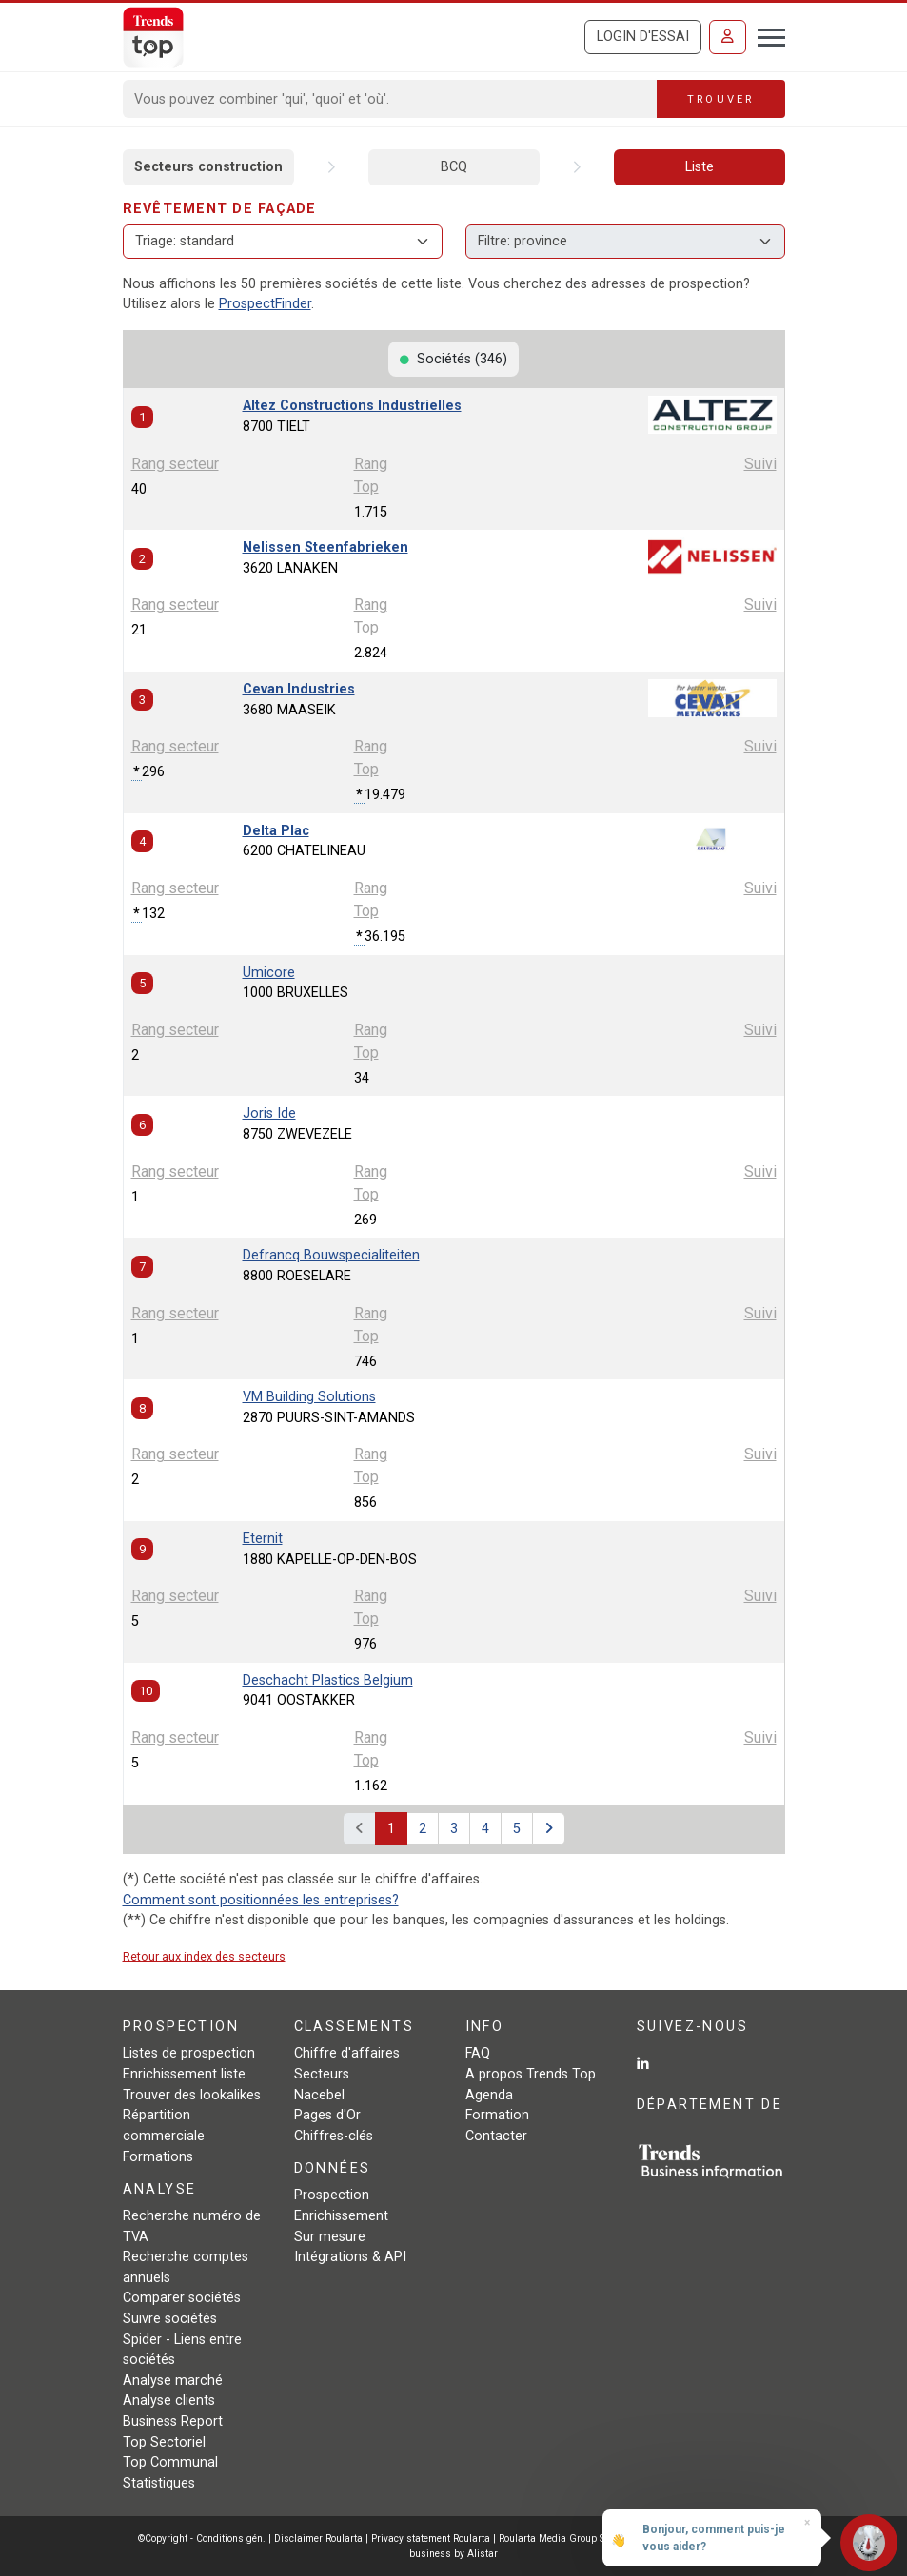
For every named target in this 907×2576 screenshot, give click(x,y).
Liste (699, 167)
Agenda (489, 2095)
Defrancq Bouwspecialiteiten (331, 1255)
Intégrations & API (350, 2257)
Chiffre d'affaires (347, 2053)
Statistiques (159, 2483)
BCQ (454, 167)
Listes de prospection (189, 2053)
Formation (497, 2115)
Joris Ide (269, 1113)
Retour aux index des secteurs (204, 1956)
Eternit (263, 1539)
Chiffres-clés (333, 2136)
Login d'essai (643, 37)
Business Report (173, 2421)
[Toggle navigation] (765, 35)
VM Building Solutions (309, 1397)
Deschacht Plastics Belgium (328, 1680)
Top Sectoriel (164, 2442)
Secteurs (321, 2074)
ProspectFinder (265, 304)
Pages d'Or (327, 2115)
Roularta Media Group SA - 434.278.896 (589, 2538)
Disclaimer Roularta (318, 2538)
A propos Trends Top (530, 2074)
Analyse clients (169, 2400)
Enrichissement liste (184, 2074)
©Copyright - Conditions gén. (202, 2538)
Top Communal (170, 2462)
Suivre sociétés (170, 2319)
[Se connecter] (727, 37)
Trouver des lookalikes (192, 2095)
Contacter (496, 2136)
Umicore (269, 973)
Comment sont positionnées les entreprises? (261, 1900)
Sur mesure (329, 2237)
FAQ (477, 2053)
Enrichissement (341, 2216)
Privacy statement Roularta (430, 2538)
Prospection (331, 2195)
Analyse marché (173, 2380)
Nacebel (319, 2095)
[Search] (391, 99)
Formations (158, 2157)
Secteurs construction (208, 167)
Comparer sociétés (182, 2298)
